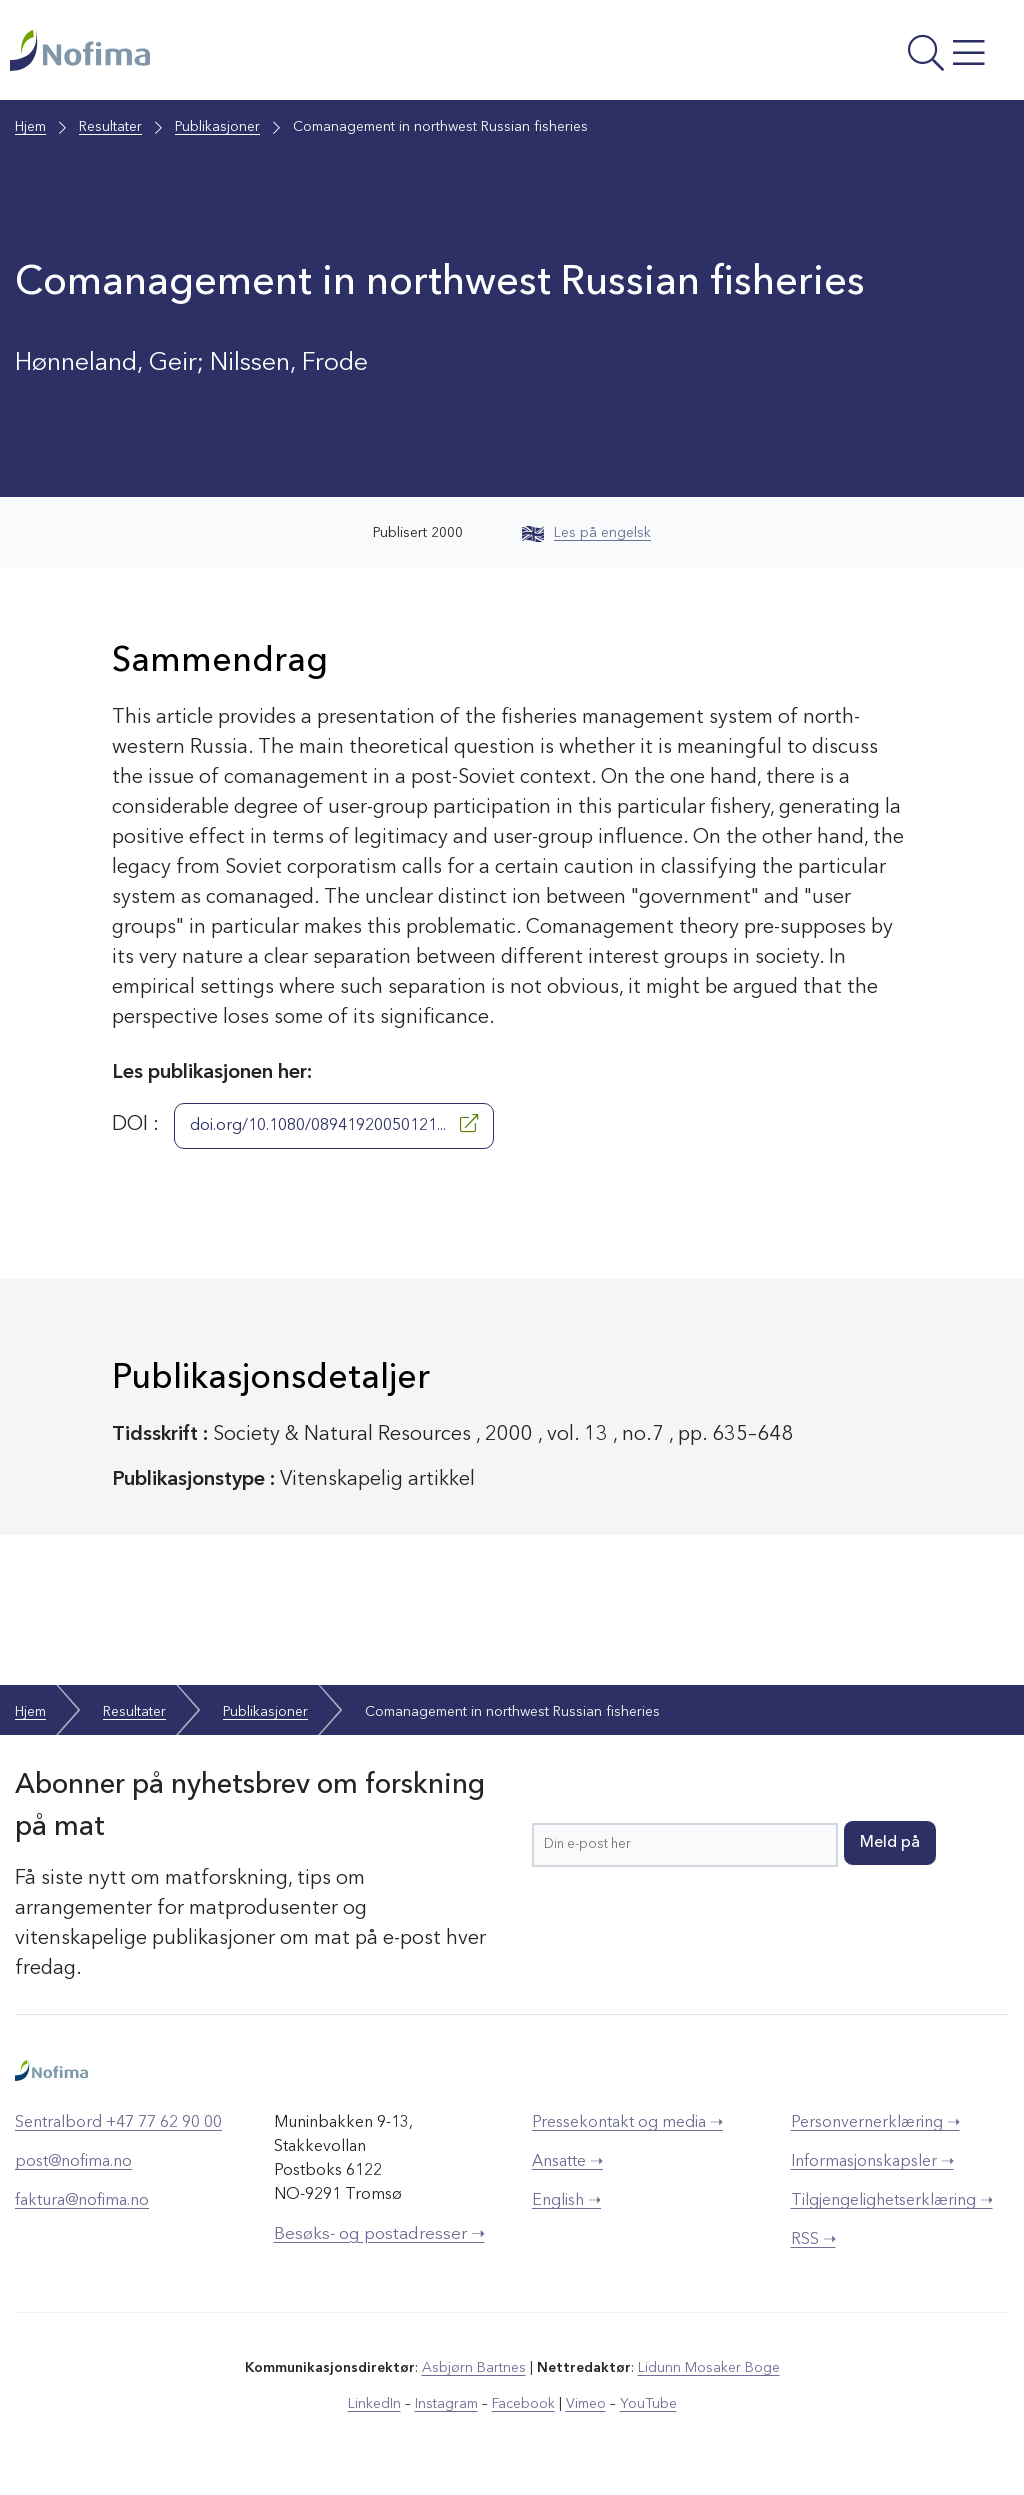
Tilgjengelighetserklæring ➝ (892, 2201)
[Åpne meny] (826, 55)
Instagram (446, 2404)
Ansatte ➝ (567, 2162)
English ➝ (566, 2201)
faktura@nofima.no (82, 2201)
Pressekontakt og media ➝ (627, 2123)
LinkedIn (374, 2404)
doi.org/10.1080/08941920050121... (334, 1124)
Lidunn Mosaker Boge (709, 2368)
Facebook (523, 2404)
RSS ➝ (813, 2240)
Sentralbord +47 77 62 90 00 (118, 2123)
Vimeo (586, 2404)
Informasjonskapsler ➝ (872, 2162)
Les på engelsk (586, 533)
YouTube (648, 2404)
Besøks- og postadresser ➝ (379, 2234)
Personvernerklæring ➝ (875, 2123)
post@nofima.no (73, 2162)
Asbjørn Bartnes (474, 2368)
